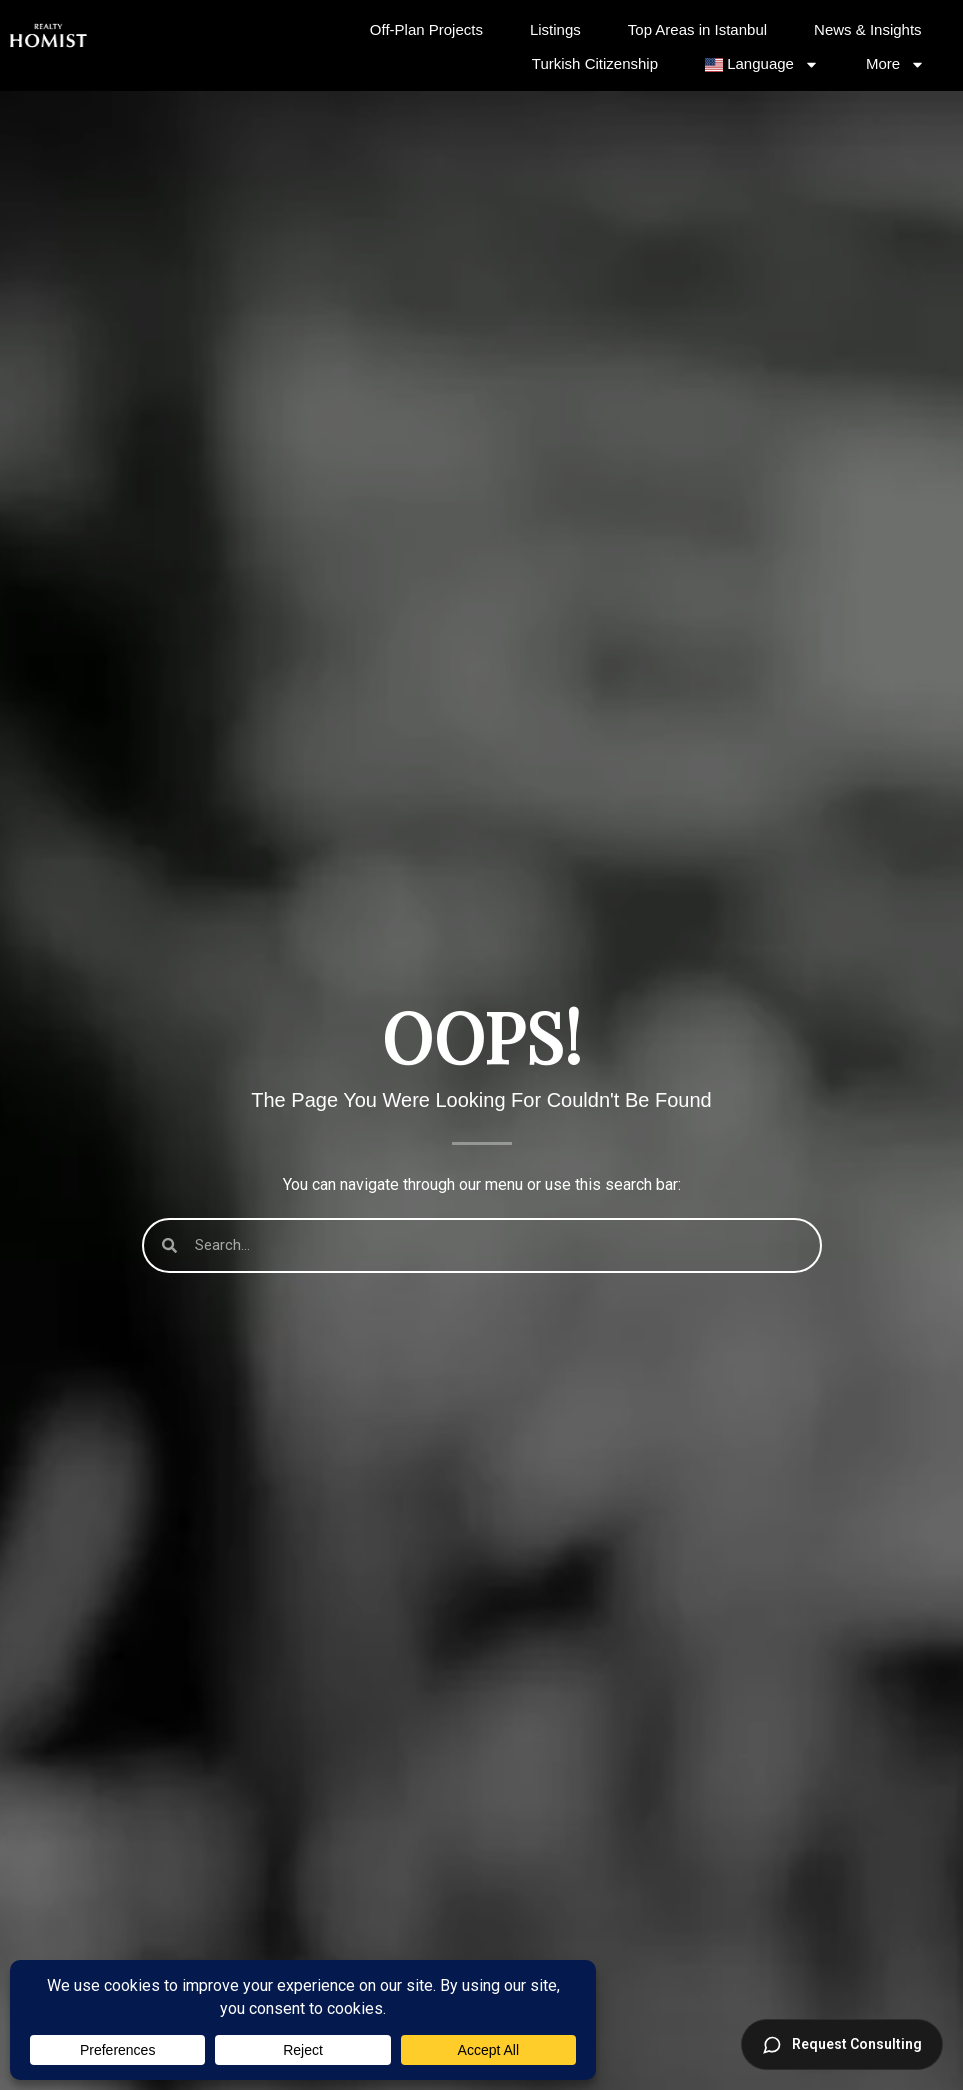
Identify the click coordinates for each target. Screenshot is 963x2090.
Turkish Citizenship (595, 63)
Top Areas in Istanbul (697, 29)
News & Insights (868, 29)
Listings (555, 29)
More (895, 64)
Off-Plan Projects (426, 29)
